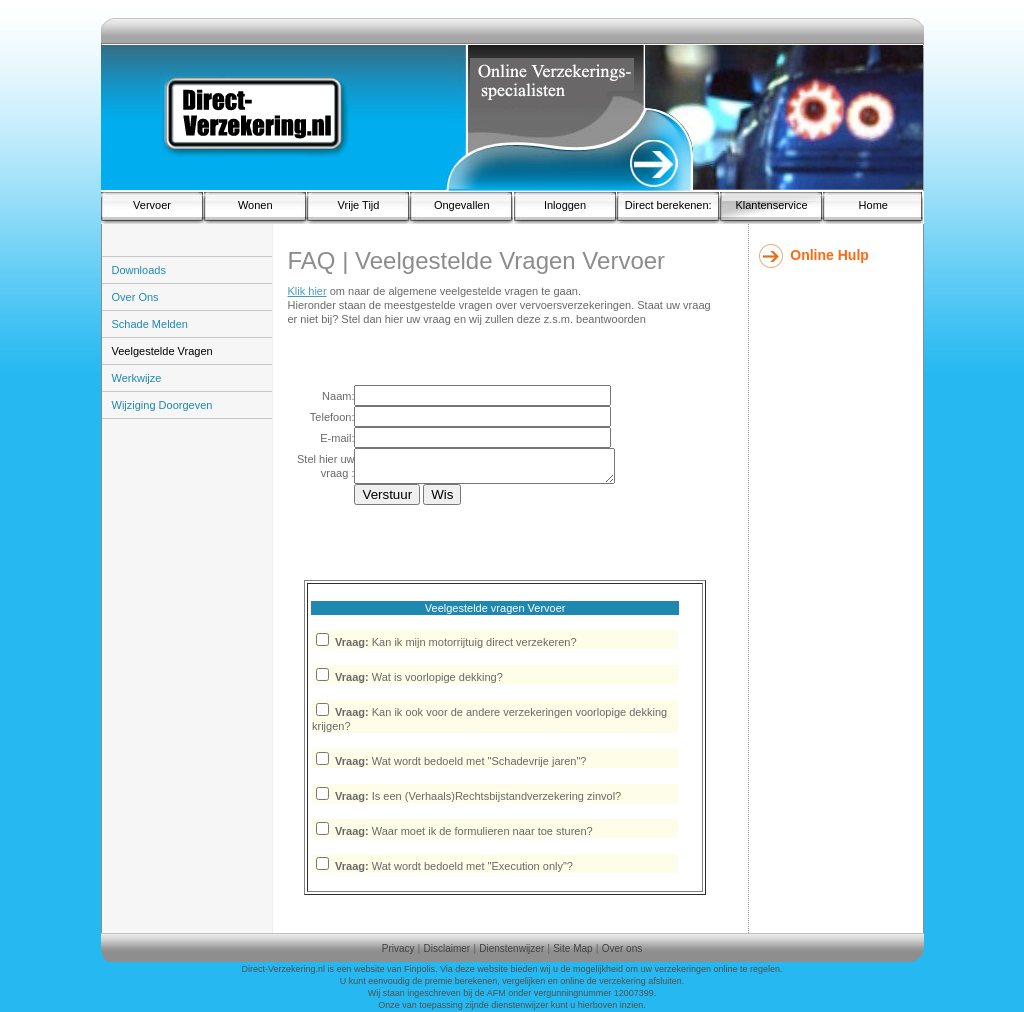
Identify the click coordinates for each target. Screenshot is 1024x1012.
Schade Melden (150, 324)
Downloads (139, 270)
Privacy (398, 948)
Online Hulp (829, 255)
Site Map (572, 948)
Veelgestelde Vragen (162, 351)
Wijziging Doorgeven (162, 405)
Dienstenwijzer (511, 948)
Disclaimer (447, 948)
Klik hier (307, 291)
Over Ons (135, 297)
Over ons (622, 948)
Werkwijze (137, 378)
